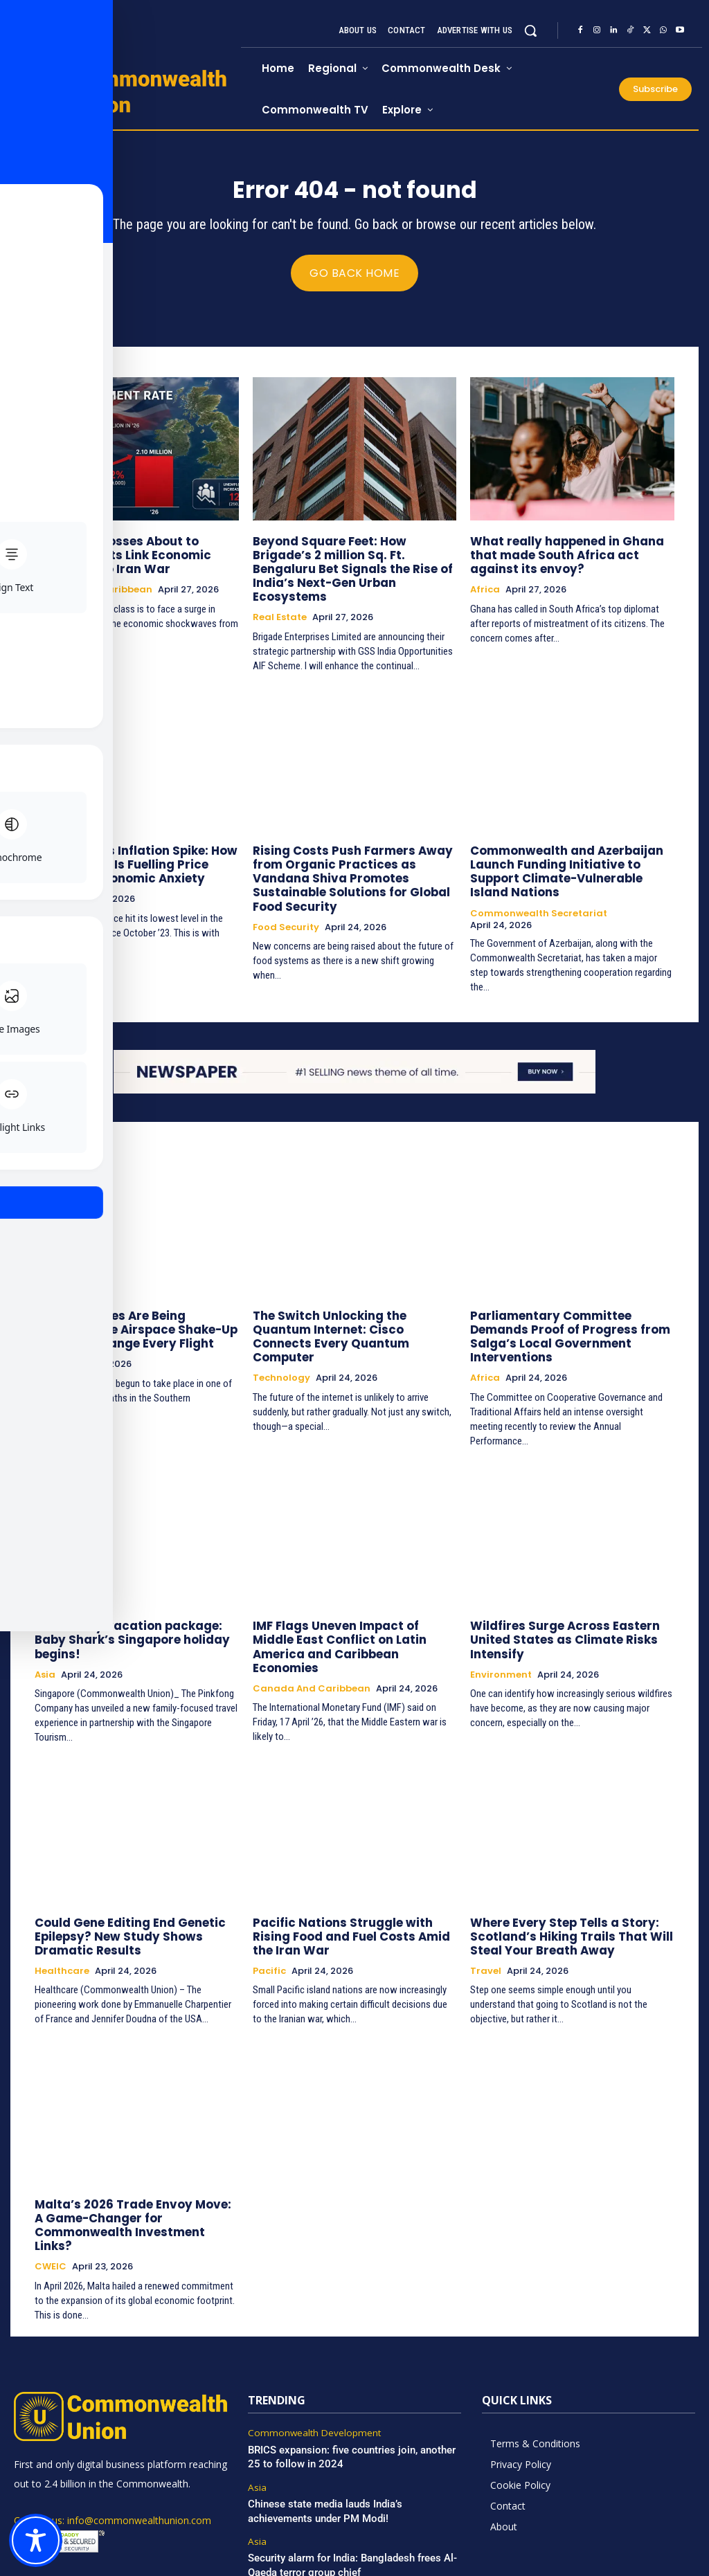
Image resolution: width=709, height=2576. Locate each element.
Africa (485, 589)
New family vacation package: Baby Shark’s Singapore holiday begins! (135, 1579)
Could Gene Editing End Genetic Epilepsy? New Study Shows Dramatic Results (122, 1864)
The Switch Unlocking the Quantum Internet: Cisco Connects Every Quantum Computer (350, 1293)
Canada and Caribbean (93, 589)
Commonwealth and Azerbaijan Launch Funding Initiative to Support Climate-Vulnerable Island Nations (571, 846)
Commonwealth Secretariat (538, 879)
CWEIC (50, 2174)
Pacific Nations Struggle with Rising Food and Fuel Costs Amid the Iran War (351, 1864)
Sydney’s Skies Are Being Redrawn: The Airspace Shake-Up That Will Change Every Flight (130, 1293)
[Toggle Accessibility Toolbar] (35, 2540)
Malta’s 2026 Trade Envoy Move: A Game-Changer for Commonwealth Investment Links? (135, 2141)
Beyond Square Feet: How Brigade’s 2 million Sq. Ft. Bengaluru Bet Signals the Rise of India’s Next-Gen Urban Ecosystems (352, 562)
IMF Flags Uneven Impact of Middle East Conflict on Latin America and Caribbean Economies (350, 1585)
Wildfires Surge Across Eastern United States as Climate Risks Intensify (556, 1585)
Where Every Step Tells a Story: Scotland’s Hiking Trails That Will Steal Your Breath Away (561, 1864)
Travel (485, 1897)
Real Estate (280, 601)
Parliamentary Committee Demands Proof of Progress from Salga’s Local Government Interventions (572, 1293)
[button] (530, 30)
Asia (45, 1605)
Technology (281, 1326)
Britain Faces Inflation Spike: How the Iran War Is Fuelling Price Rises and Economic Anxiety (129, 846)
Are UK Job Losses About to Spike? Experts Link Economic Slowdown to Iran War (132, 556)
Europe (51, 879)
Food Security (286, 891)
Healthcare (62, 1897)
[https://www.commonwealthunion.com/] (127, 90)
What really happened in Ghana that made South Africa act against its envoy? (572, 556)
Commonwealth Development (310, 2340)
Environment (501, 1618)
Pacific (269, 1897)
